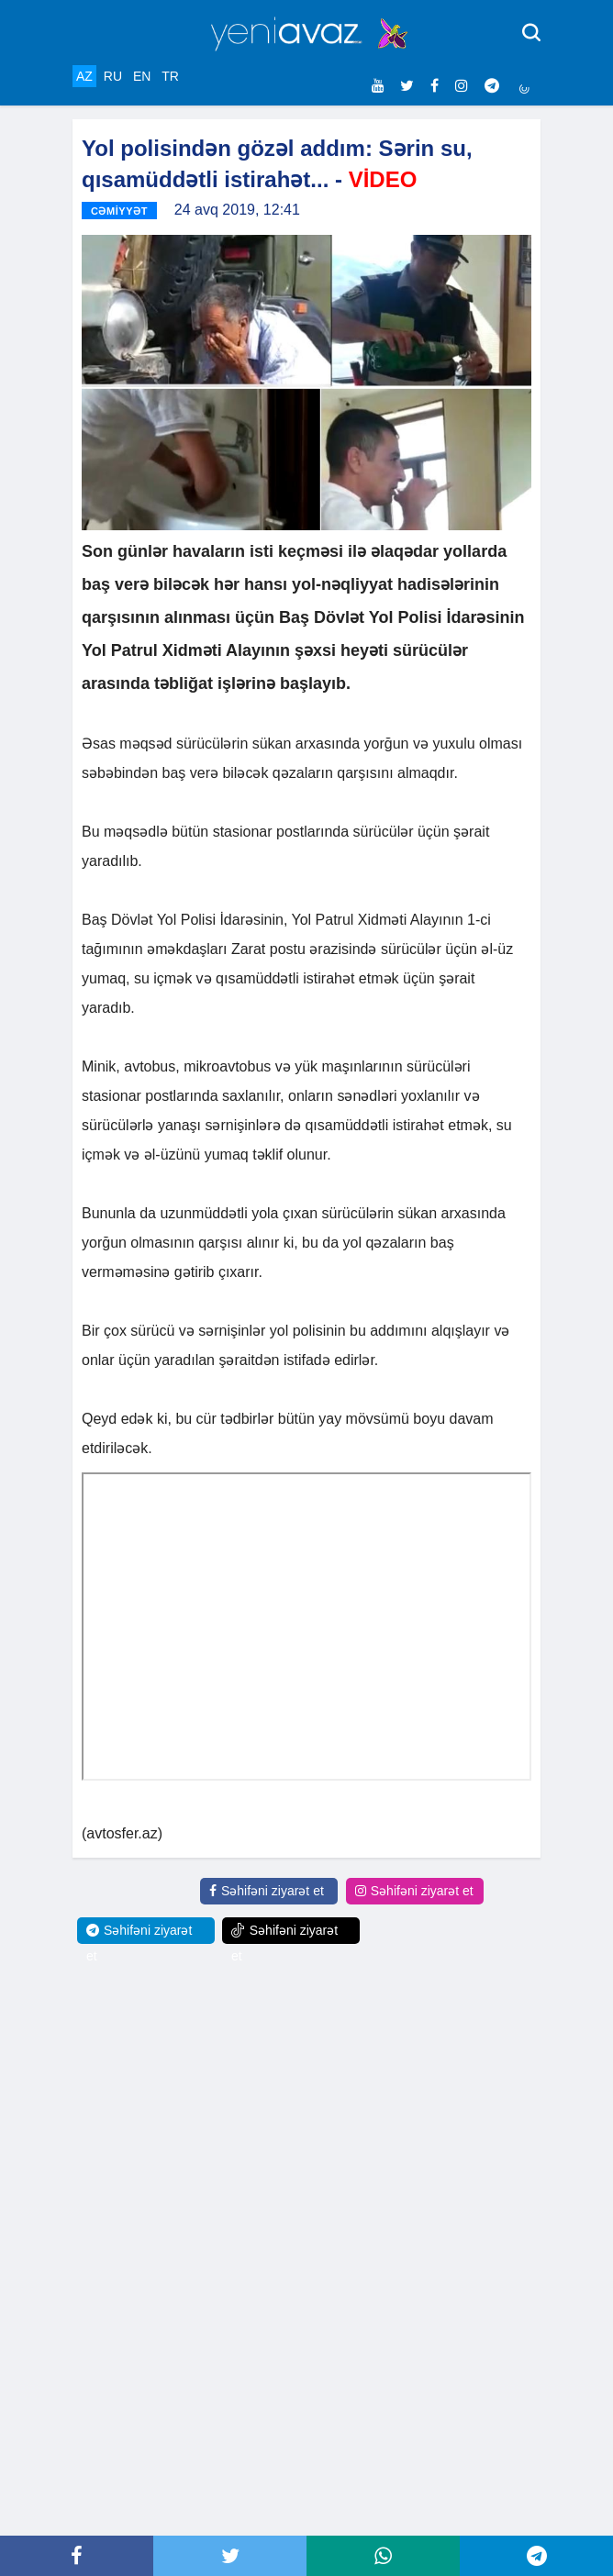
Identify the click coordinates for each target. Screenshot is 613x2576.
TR (170, 76)
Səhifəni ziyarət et (266, 1890)
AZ (84, 76)
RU (113, 76)
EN (141, 76)
